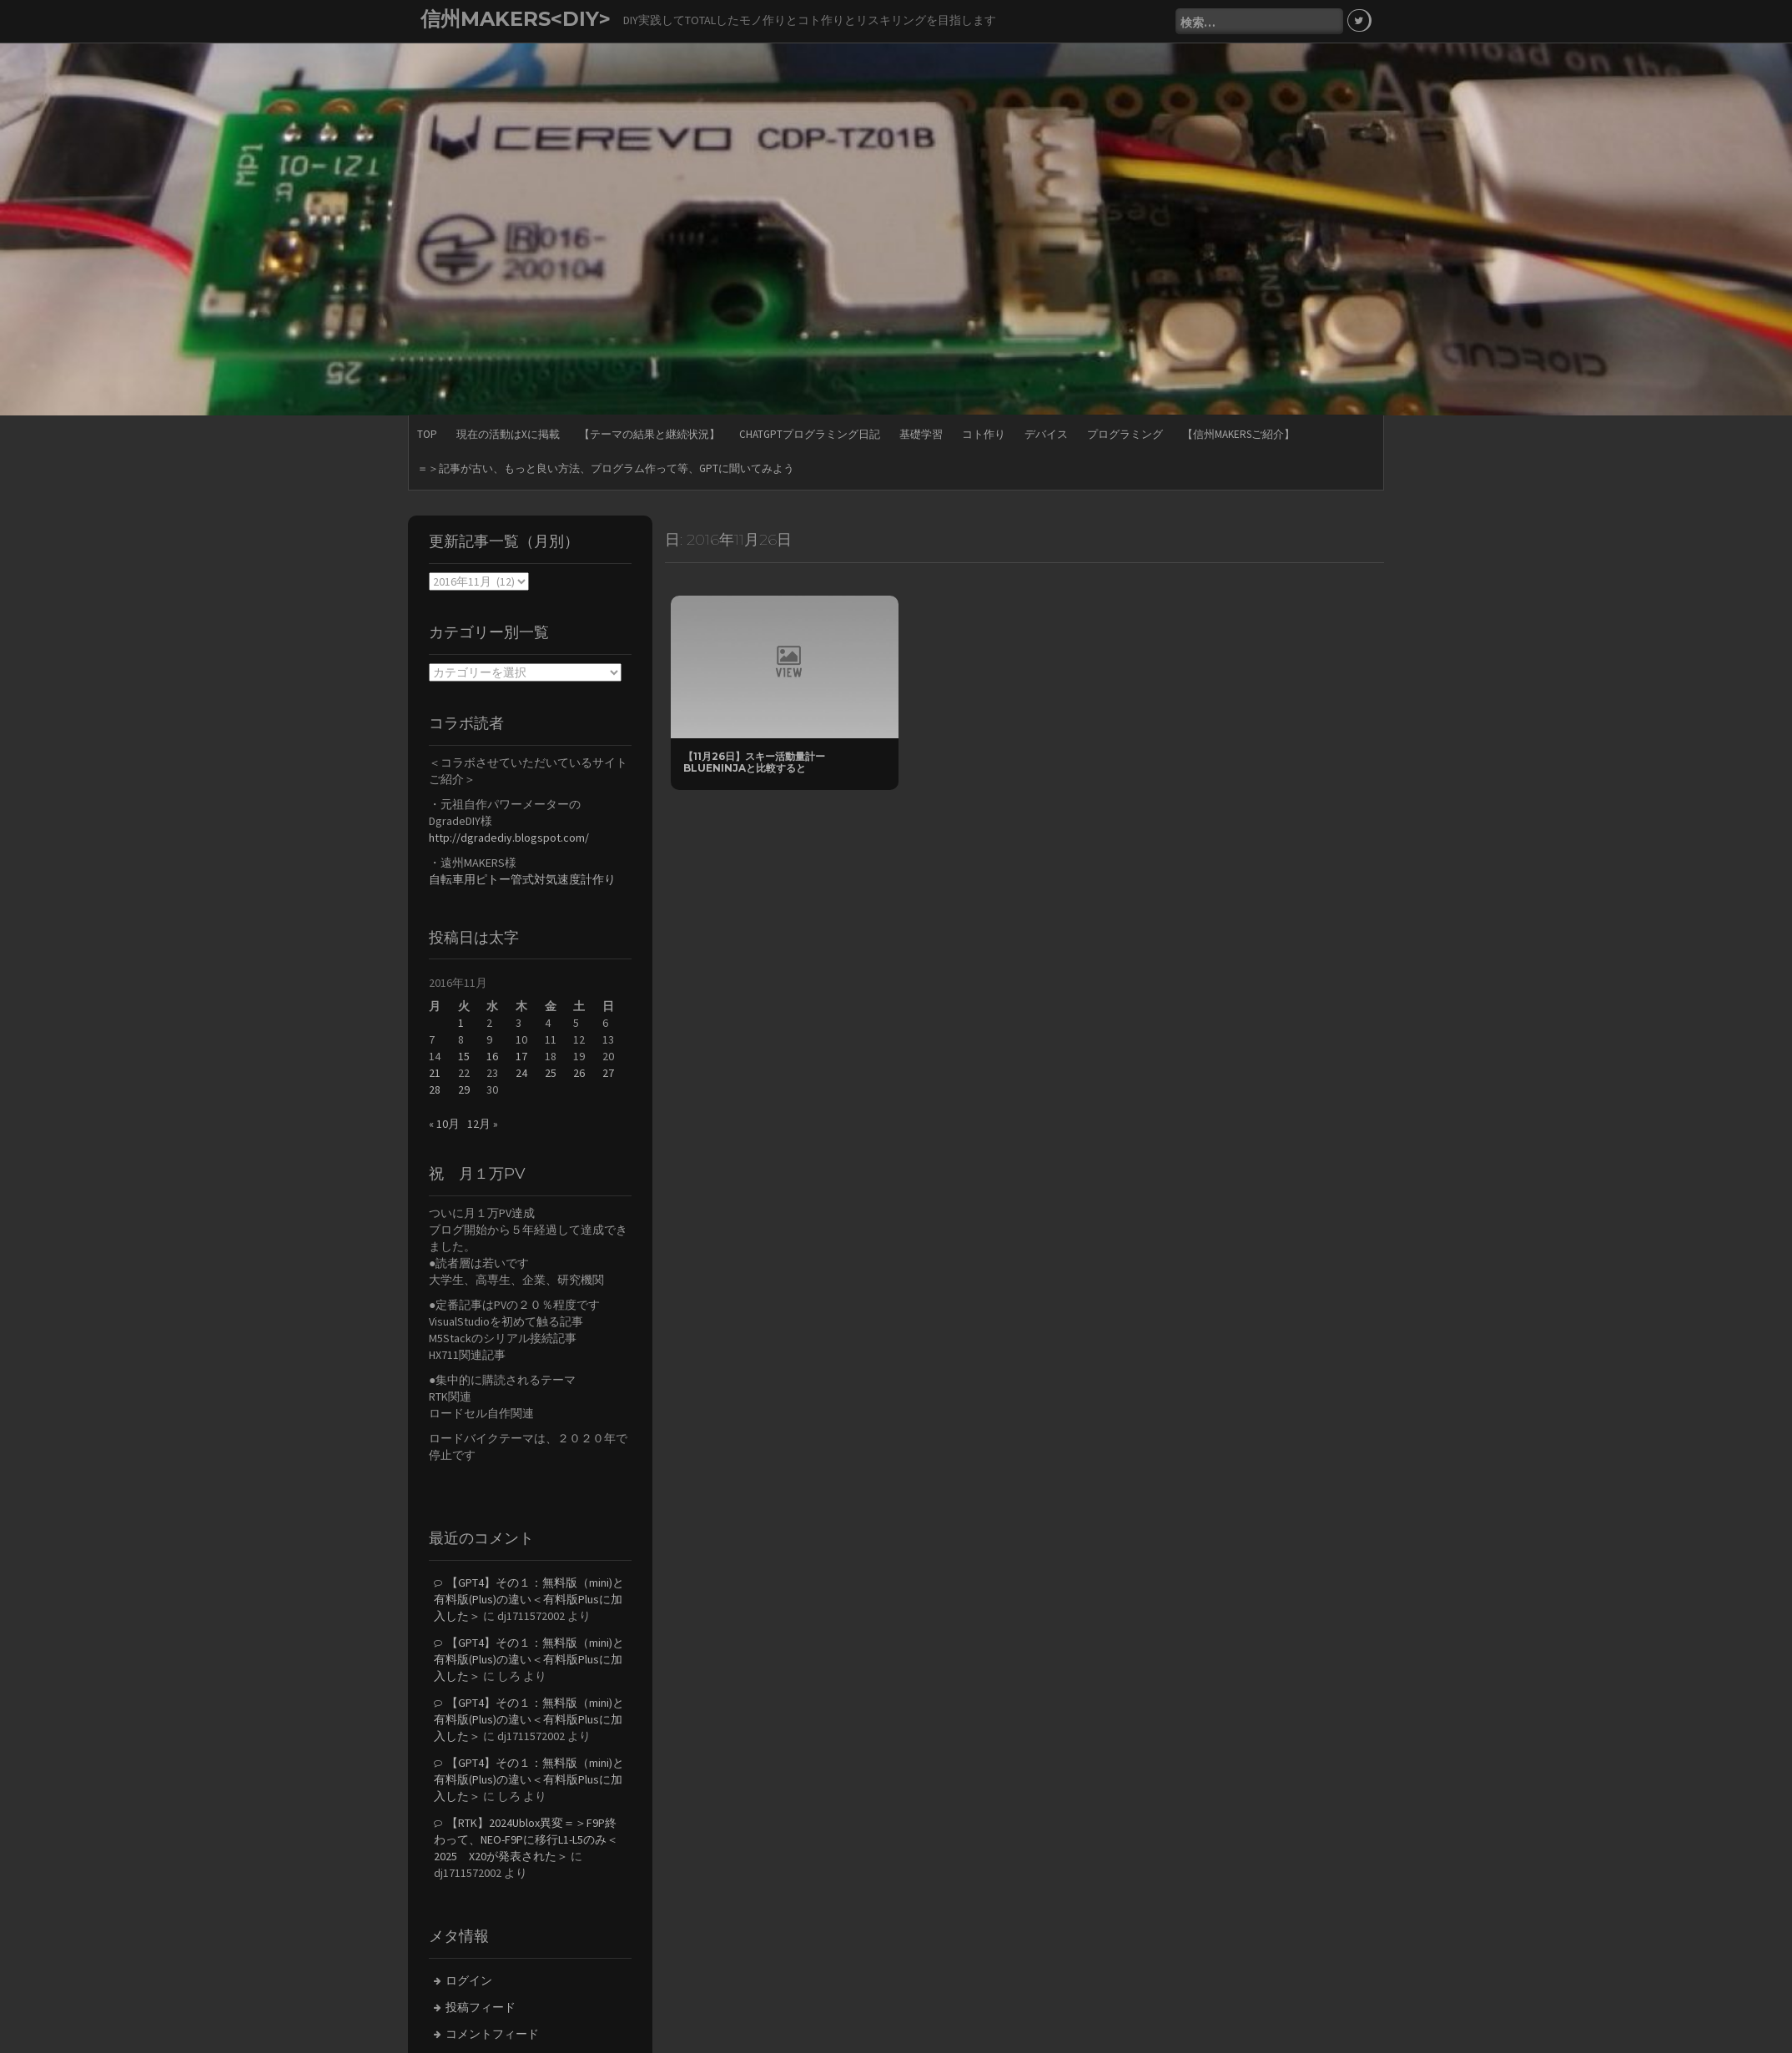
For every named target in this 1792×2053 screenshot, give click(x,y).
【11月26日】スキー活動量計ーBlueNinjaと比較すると (754, 761)
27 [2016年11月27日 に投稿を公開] (608, 1072)
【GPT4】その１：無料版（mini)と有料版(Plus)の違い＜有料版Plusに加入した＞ (529, 1599)
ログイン (468, 1980)
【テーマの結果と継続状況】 (649, 434)
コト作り (983, 434)
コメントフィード (492, 2033)
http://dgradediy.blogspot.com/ (509, 837)
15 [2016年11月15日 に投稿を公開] (464, 1056)
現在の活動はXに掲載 (508, 434)
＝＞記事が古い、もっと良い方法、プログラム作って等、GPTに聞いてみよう (605, 468)
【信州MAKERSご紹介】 (1238, 434)
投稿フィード (480, 2007)
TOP (427, 434)
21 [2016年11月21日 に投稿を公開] (434, 1072)
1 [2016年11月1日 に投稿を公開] (461, 1022)
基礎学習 (921, 434)
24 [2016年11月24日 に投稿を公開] (521, 1072)
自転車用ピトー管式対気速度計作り (522, 879)
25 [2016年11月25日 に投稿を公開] (550, 1072)
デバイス (1046, 434)
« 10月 (444, 1123)
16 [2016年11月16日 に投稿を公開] (492, 1056)
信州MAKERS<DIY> (515, 19)
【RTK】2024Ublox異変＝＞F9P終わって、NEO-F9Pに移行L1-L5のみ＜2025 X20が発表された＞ (526, 1839)
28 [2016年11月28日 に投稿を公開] (434, 1089)
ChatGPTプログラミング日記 (809, 434)
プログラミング (1125, 434)
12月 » (482, 1123)
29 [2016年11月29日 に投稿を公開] (464, 1089)
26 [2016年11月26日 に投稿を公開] (579, 1072)
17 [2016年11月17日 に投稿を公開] (521, 1056)
